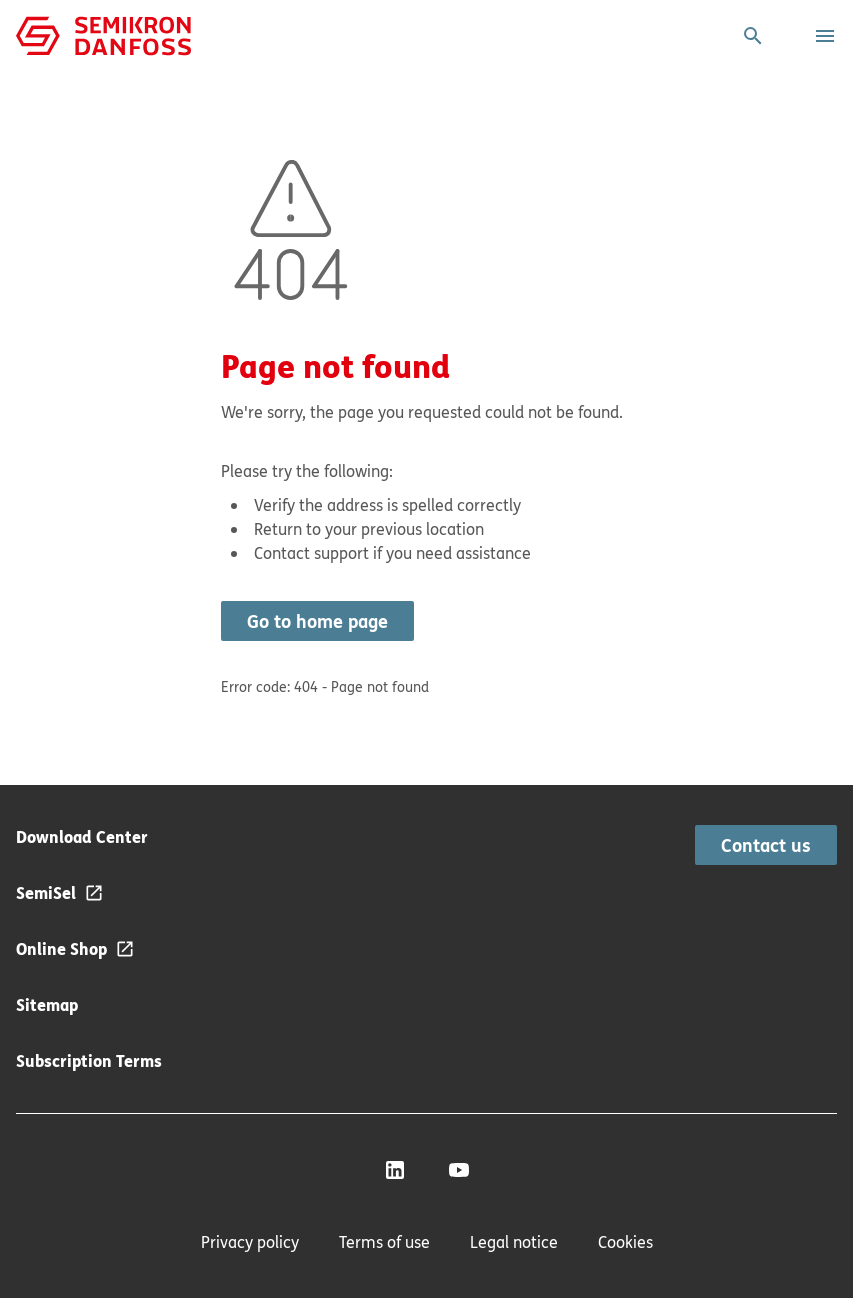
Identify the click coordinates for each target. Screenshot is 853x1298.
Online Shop (61, 948)
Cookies (625, 1242)
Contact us (766, 845)
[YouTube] (459, 1170)
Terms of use (384, 1242)
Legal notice (514, 1242)
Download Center (82, 836)
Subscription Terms (89, 1060)
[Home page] (103, 34)
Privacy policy (250, 1242)
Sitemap (47, 1004)
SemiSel (46, 892)
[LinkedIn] (395, 1170)
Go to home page (317, 621)
